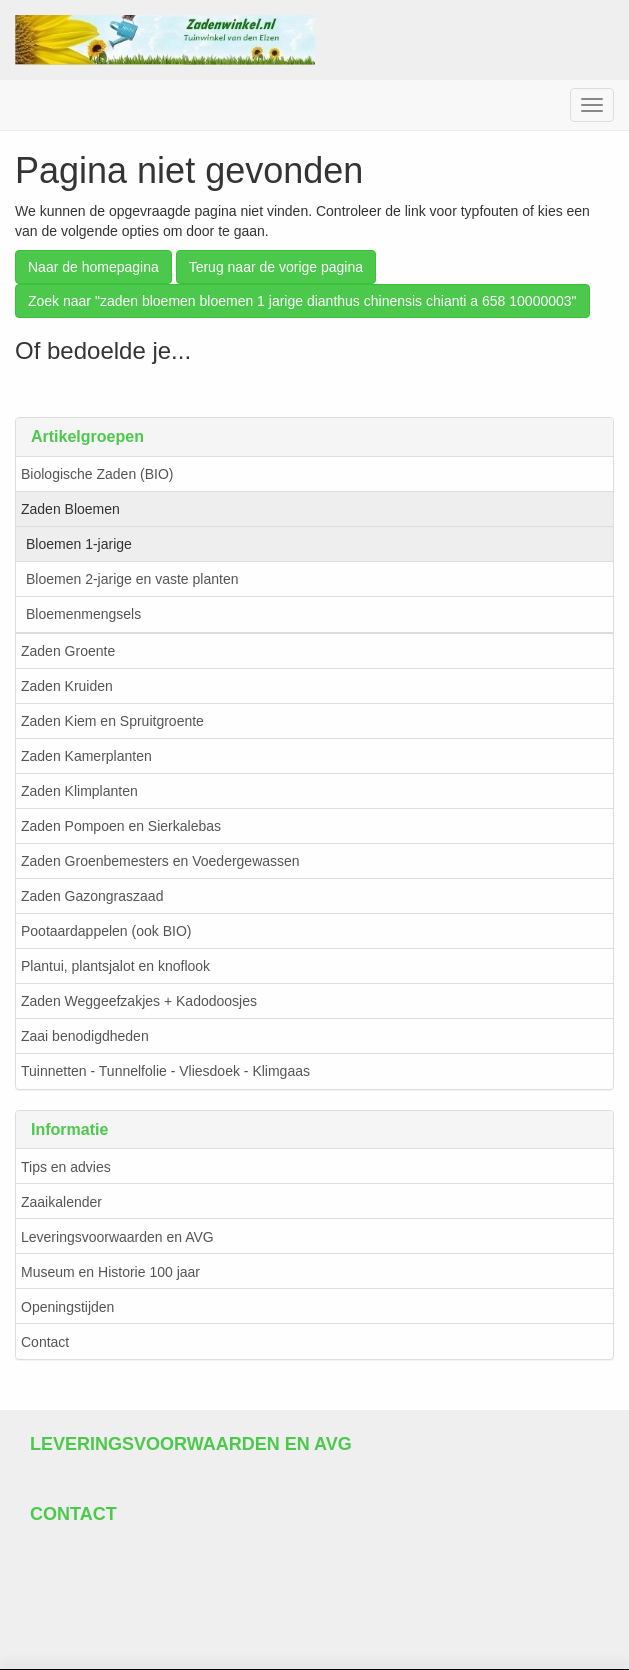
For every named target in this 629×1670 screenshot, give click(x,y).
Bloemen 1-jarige (79, 544)
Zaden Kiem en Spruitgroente (112, 721)
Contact (45, 1342)
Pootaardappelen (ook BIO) (106, 931)
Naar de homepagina (93, 267)
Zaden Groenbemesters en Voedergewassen (160, 861)
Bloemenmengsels (83, 614)
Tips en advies (66, 1167)
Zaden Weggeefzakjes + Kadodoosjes (139, 1001)
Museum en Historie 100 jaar (110, 1272)
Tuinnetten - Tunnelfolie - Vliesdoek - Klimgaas (165, 1071)
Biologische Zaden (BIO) (97, 474)
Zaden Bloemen (70, 509)
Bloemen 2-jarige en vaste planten (132, 579)
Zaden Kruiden (67, 686)
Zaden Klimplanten (79, 791)
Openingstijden (67, 1307)
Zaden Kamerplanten (86, 756)
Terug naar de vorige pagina (276, 267)
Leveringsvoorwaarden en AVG (117, 1237)
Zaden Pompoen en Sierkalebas (121, 826)
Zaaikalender (61, 1202)
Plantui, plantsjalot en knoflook (115, 966)
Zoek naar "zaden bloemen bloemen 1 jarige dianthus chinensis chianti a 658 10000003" (302, 301)
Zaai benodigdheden (85, 1036)
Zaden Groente (68, 651)
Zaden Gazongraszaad (92, 896)
